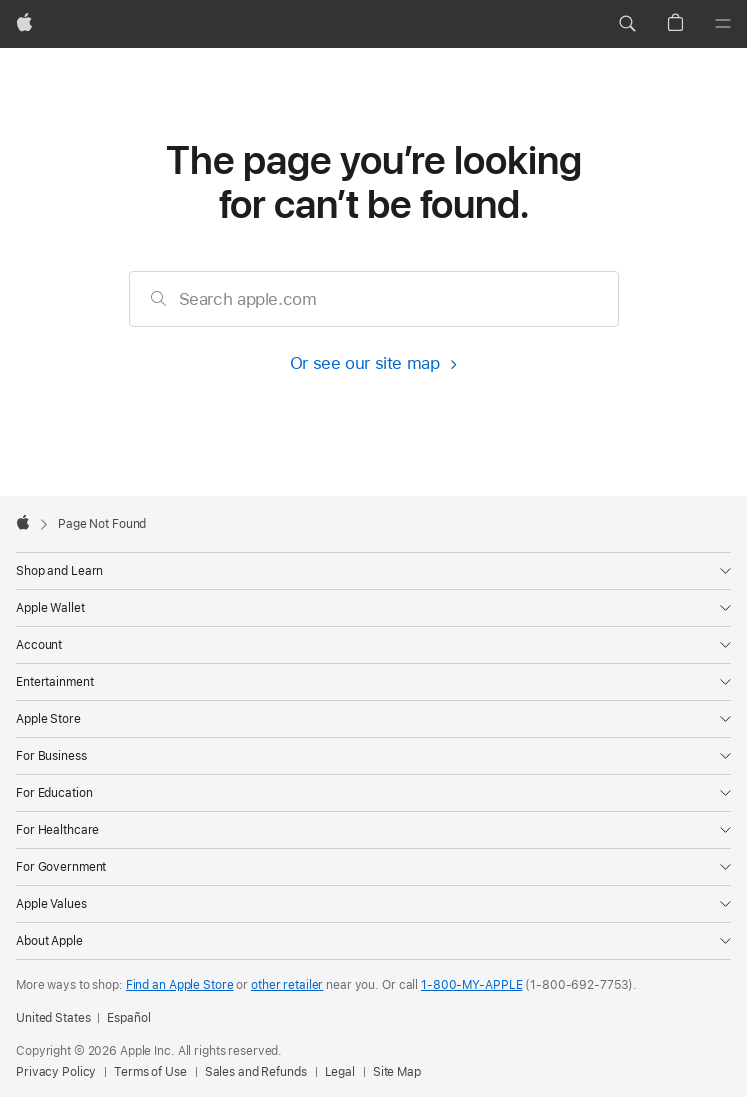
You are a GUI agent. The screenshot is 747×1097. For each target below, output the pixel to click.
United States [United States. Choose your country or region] (53, 1018)
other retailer (287, 985)
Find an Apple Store (180, 985)
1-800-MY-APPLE (471, 985)
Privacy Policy (56, 1072)
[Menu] (723, 24)
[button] (627, 24)
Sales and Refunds (256, 1072)
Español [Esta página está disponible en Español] (128, 1018)
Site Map (397, 1072)
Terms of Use (150, 1072)
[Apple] (24, 24)
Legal (340, 1072)
